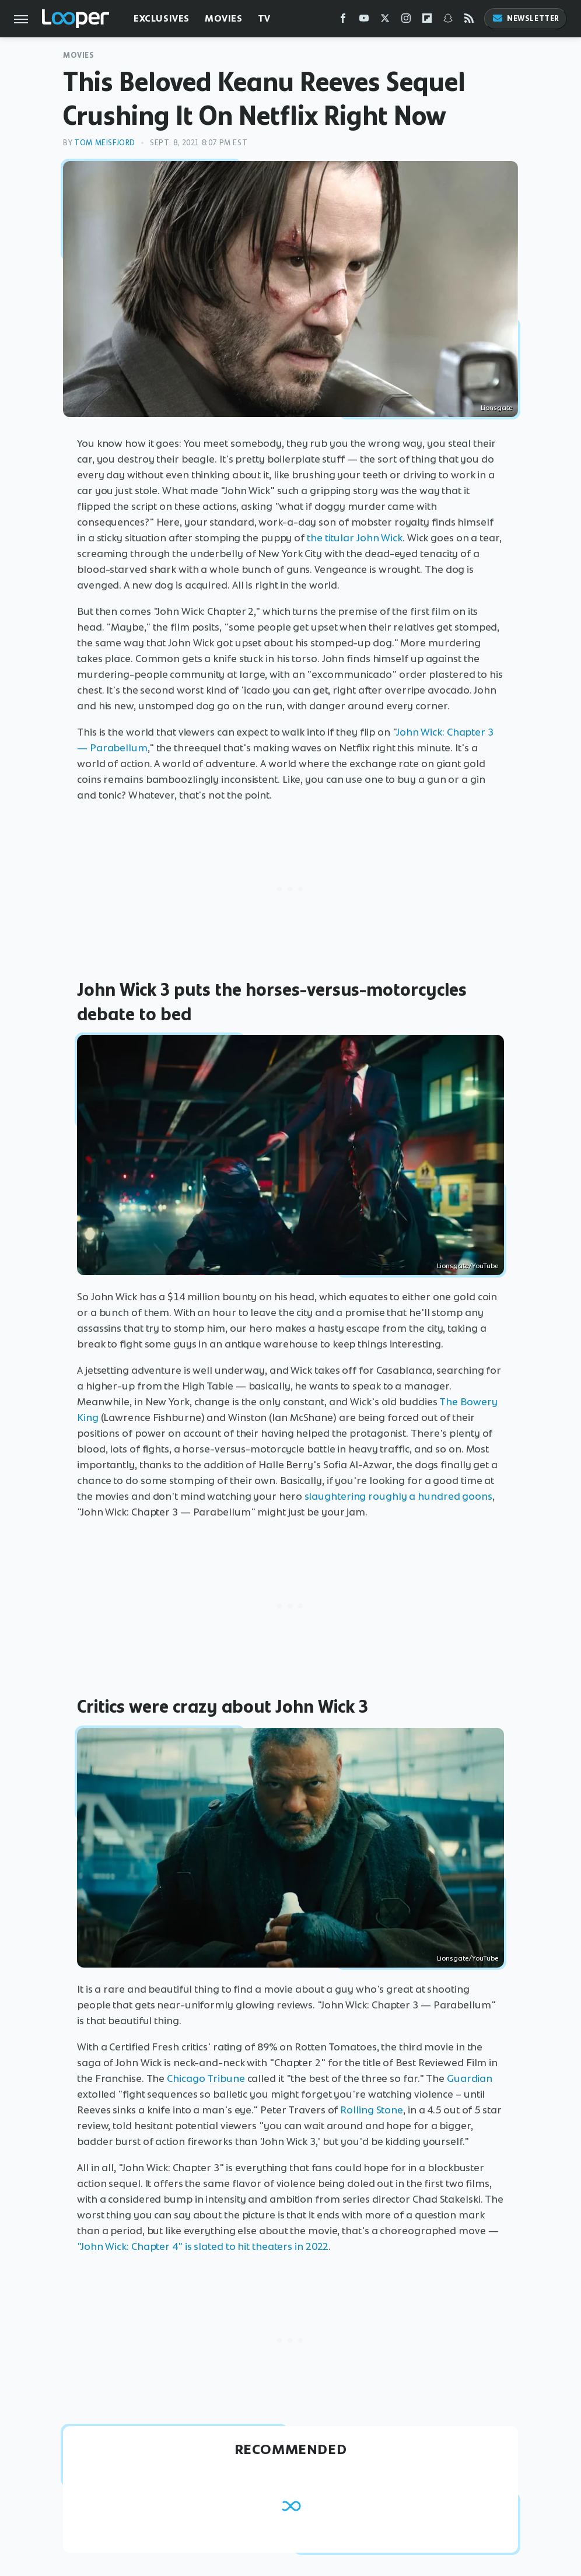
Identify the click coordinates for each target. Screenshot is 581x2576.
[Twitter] (385, 20)
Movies (224, 18)
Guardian (469, 2078)
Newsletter (525, 18)
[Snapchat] (448, 20)
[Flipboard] (427, 20)
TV (264, 18)
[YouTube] (364, 20)
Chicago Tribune (206, 2078)
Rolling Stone (371, 2110)
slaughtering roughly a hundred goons (398, 1496)
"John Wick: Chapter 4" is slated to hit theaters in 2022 (202, 2246)
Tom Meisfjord (104, 143)
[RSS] (469, 20)
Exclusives (162, 18)
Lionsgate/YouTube (467, 1265)
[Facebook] (343, 20)
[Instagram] (406, 20)
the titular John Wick (354, 538)
